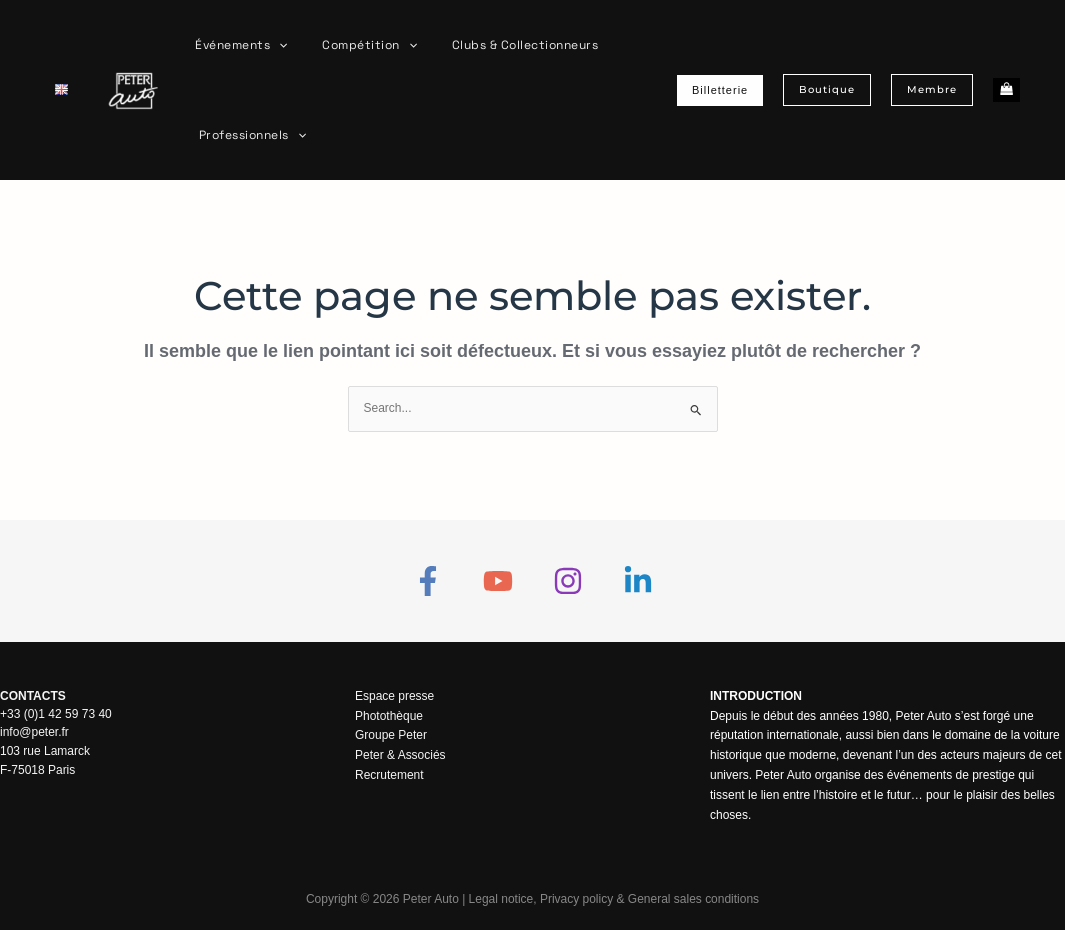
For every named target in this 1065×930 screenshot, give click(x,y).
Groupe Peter (391, 735)
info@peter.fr (34, 732)
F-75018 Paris (37, 768)
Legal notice (500, 899)
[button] (274, 45)
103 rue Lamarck (45, 750)
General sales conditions (693, 899)
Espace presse (394, 696)
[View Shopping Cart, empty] (1006, 90)
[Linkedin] (638, 581)
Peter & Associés (400, 755)
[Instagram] (568, 581)
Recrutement (389, 775)
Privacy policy (576, 899)
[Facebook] (428, 581)
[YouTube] (498, 581)
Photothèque (389, 716)
